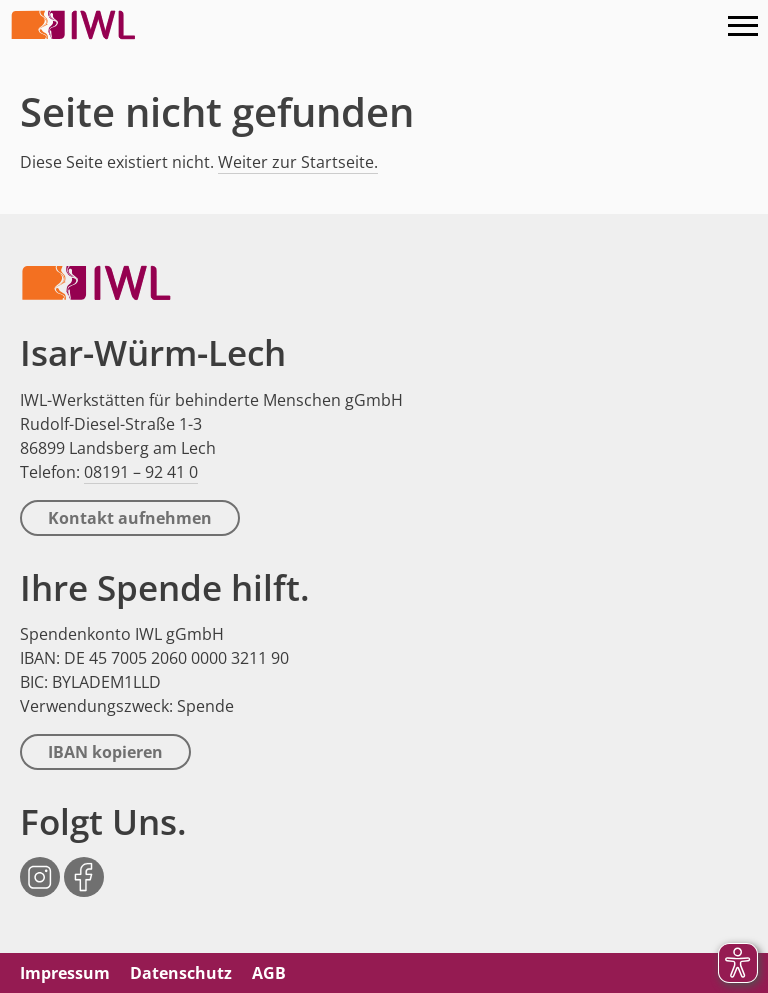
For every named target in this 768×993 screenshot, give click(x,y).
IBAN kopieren (105, 752)
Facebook (84, 866)
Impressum (65, 973)
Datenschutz (181, 973)
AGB (269, 973)
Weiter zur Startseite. (298, 162)
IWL (75, 25)
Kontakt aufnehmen (130, 518)
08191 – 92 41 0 (141, 472)
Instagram (40, 866)
